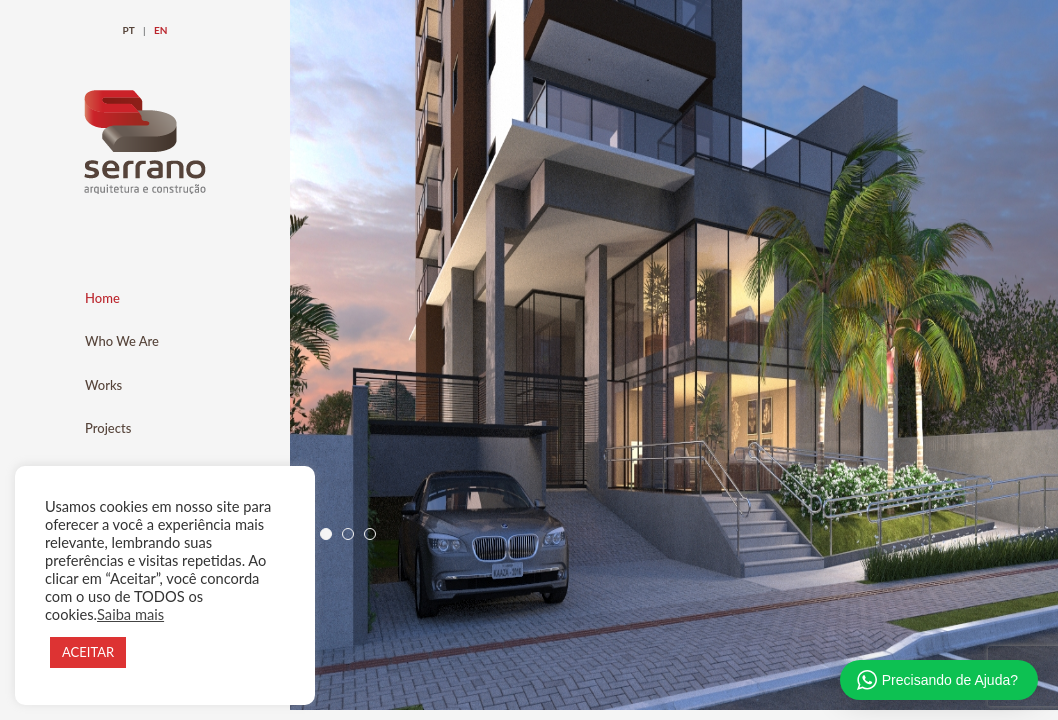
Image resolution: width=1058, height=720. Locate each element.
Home (102, 298)
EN (160, 30)
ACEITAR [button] (88, 652)
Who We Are (122, 341)
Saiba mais (130, 614)
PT (129, 30)
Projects (108, 428)
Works (103, 385)
